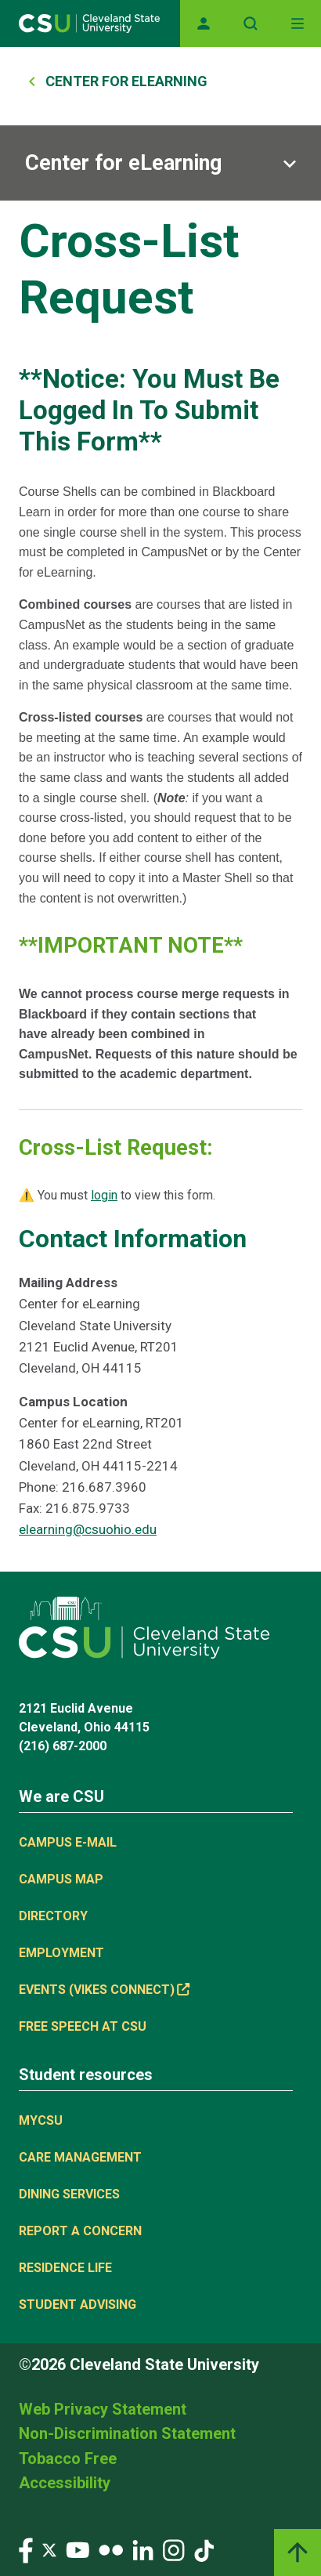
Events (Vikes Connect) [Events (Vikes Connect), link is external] (104, 1989)
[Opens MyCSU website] (203, 23)
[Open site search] (250, 23)
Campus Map (61, 1879)
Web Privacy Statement (102, 2409)
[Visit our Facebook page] (26, 2549)
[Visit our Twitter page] (49, 2549)
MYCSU (41, 2120)
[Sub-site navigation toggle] (160, 163)
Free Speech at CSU (82, 2026)
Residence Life (65, 2267)
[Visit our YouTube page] (77, 2549)
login (104, 1195)
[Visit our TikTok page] (204, 2549)
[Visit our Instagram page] (174, 2549)
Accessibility (64, 2482)
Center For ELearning (126, 81)
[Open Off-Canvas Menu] (297, 23)
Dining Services (69, 2194)
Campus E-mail (68, 1842)
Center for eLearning (123, 162)
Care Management (80, 2157)
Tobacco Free (68, 2458)
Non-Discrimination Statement (127, 2433)
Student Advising (77, 2304)
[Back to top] (297, 2552)
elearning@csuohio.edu (88, 1529)
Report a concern (80, 2230)
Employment (61, 1952)
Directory (53, 1915)
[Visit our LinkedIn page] (142, 2549)
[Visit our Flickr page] (111, 2549)
